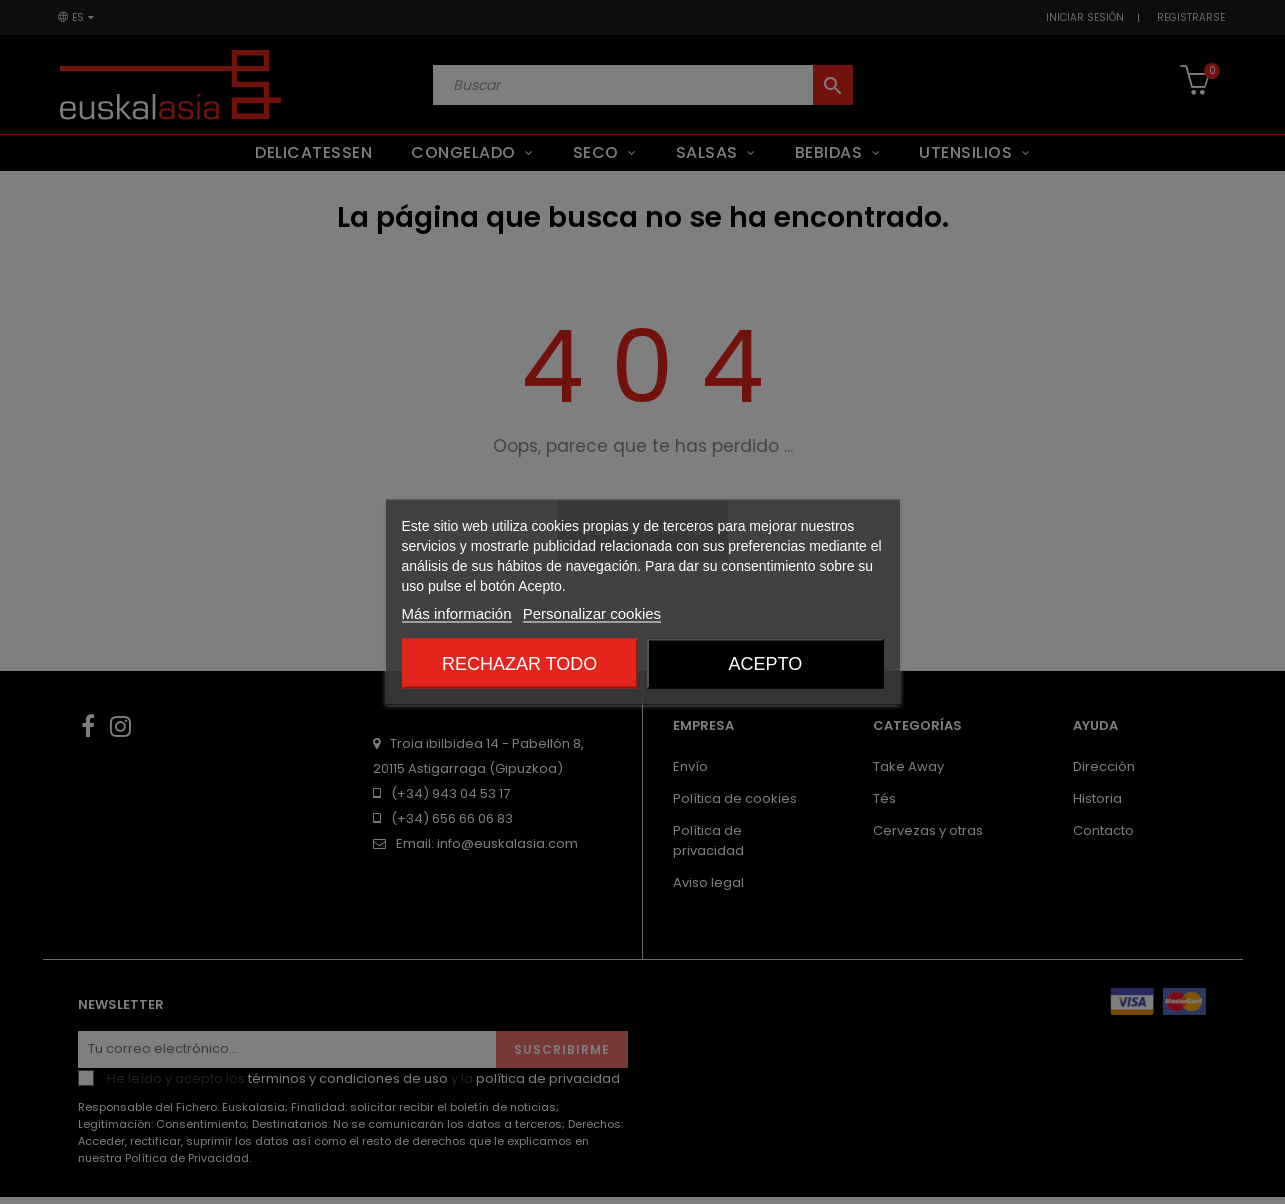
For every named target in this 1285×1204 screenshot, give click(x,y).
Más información (457, 613)
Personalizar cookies (592, 613)
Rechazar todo (519, 664)
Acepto (766, 664)
